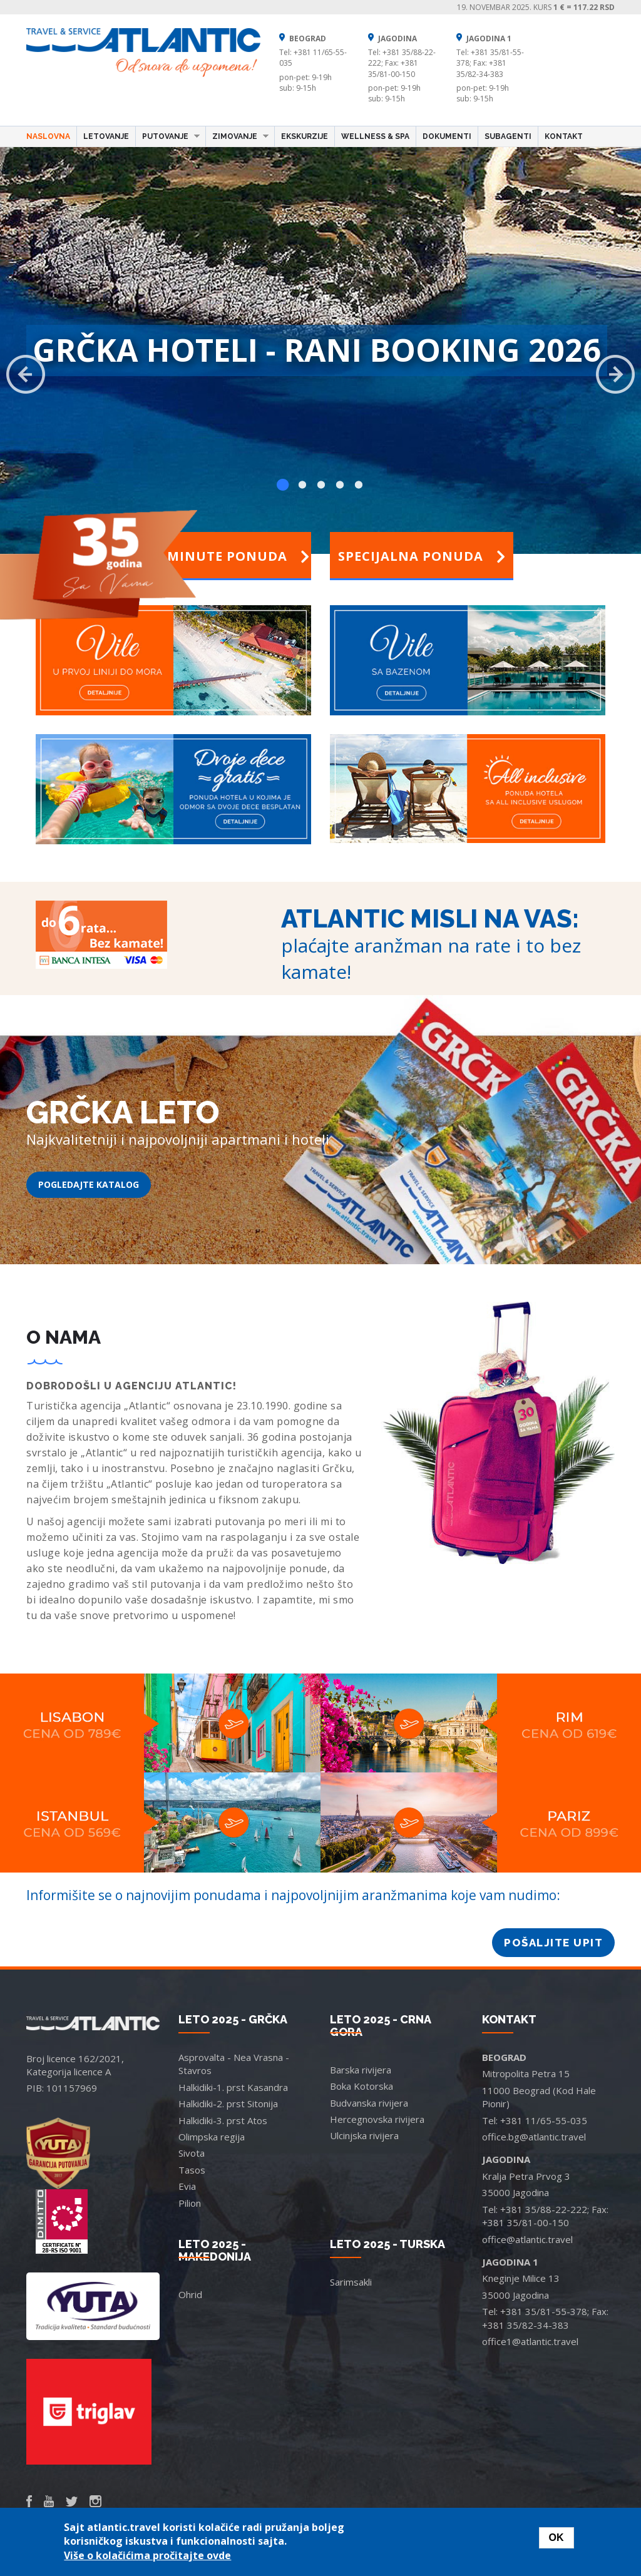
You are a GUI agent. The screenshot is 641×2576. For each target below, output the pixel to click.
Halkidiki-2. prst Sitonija (228, 2103)
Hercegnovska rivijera (377, 2119)
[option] (320, 353)
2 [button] (301, 485)
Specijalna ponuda (421, 556)
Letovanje (106, 136)
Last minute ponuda (219, 556)
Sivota (191, 2153)
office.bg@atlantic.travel (534, 2136)
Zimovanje (237, 136)
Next (615, 374)
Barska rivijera (360, 2069)
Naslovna (48, 136)
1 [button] (283, 485)
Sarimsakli (351, 2282)
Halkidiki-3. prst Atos (222, 2120)
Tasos (191, 2170)
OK (556, 2537)
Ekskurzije (304, 136)
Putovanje (168, 136)
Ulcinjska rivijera (364, 2135)
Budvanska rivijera (369, 2103)
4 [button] (339, 485)
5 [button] (358, 485)
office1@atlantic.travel (530, 2341)
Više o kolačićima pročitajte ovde (147, 2555)
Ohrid (190, 2294)
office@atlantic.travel (527, 2239)
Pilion (189, 2203)
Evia (187, 2186)
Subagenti (508, 136)
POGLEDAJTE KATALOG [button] (88, 1184)
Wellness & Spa (375, 136)
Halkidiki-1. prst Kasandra (233, 2087)
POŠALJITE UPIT (553, 1942)
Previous (25, 374)
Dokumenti (447, 136)
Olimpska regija (211, 2136)
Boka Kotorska (361, 2086)
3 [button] (320, 485)
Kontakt (564, 136)
